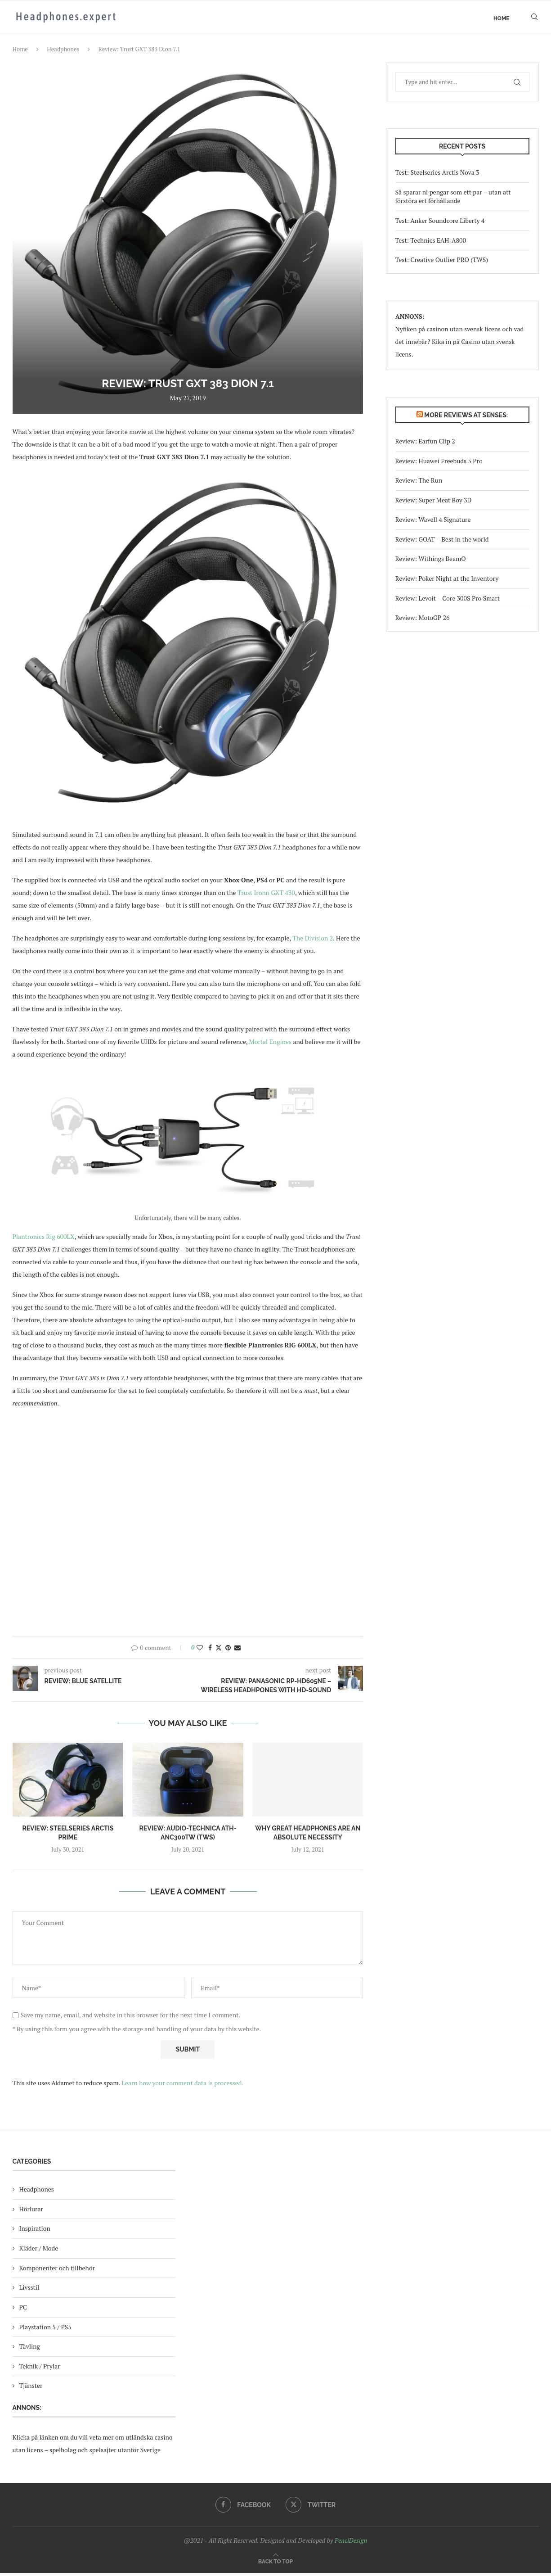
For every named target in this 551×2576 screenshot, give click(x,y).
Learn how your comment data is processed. (182, 2086)
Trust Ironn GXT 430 (266, 896)
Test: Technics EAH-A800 (430, 243)
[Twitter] (311, 2508)
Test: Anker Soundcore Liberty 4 (440, 224)
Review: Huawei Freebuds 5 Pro (439, 464)
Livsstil (29, 2291)
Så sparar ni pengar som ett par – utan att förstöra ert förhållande (453, 199)
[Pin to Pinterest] (228, 1651)
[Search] (534, 18)
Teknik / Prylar (39, 2369)
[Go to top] (275, 2564)
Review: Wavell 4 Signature (433, 523)
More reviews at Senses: (466, 418)
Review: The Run (419, 483)
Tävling (29, 2350)
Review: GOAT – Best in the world (442, 542)
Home (501, 18)
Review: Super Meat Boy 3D (433, 503)
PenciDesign (351, 2544)
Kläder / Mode (38, 2251)
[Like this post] (200, 1651)
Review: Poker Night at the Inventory (447, 582)
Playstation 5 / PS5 (45, 2330)
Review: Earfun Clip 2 (425, 444)
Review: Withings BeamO (430, 562)
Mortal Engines (270, 1045)
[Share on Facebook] (210, 1651)
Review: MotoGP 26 (422, 621)
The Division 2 (312, 941)
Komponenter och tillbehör (57, 2271)
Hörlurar (31, 2212)
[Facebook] (243, 2508)
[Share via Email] (237, 1651)
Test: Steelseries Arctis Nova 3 (437, 176)
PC (23, 2310)
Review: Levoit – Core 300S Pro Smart (447, 601)
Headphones (63, 53)
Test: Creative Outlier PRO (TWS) (441, 263)
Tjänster (31, 2389)
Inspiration (34, 2232)
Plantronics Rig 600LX (44, 1240)
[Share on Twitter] (218, 1651)
